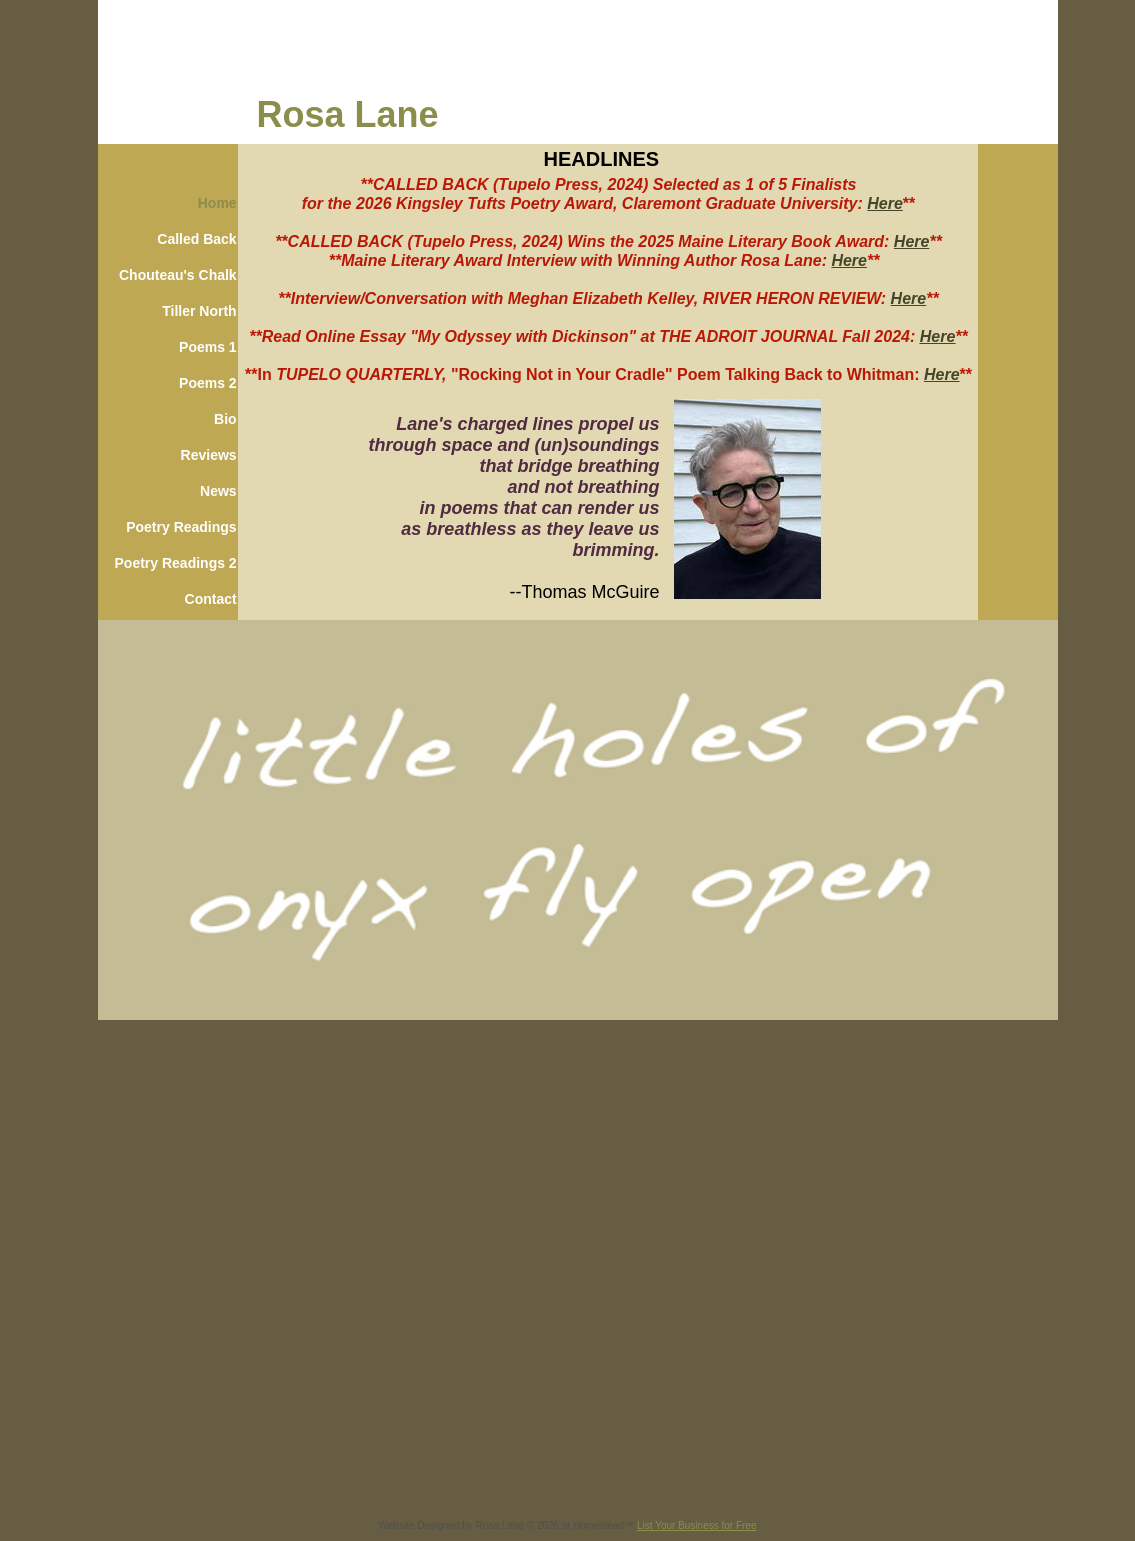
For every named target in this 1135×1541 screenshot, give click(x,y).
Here (885, 203)
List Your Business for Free (697, 1525)
